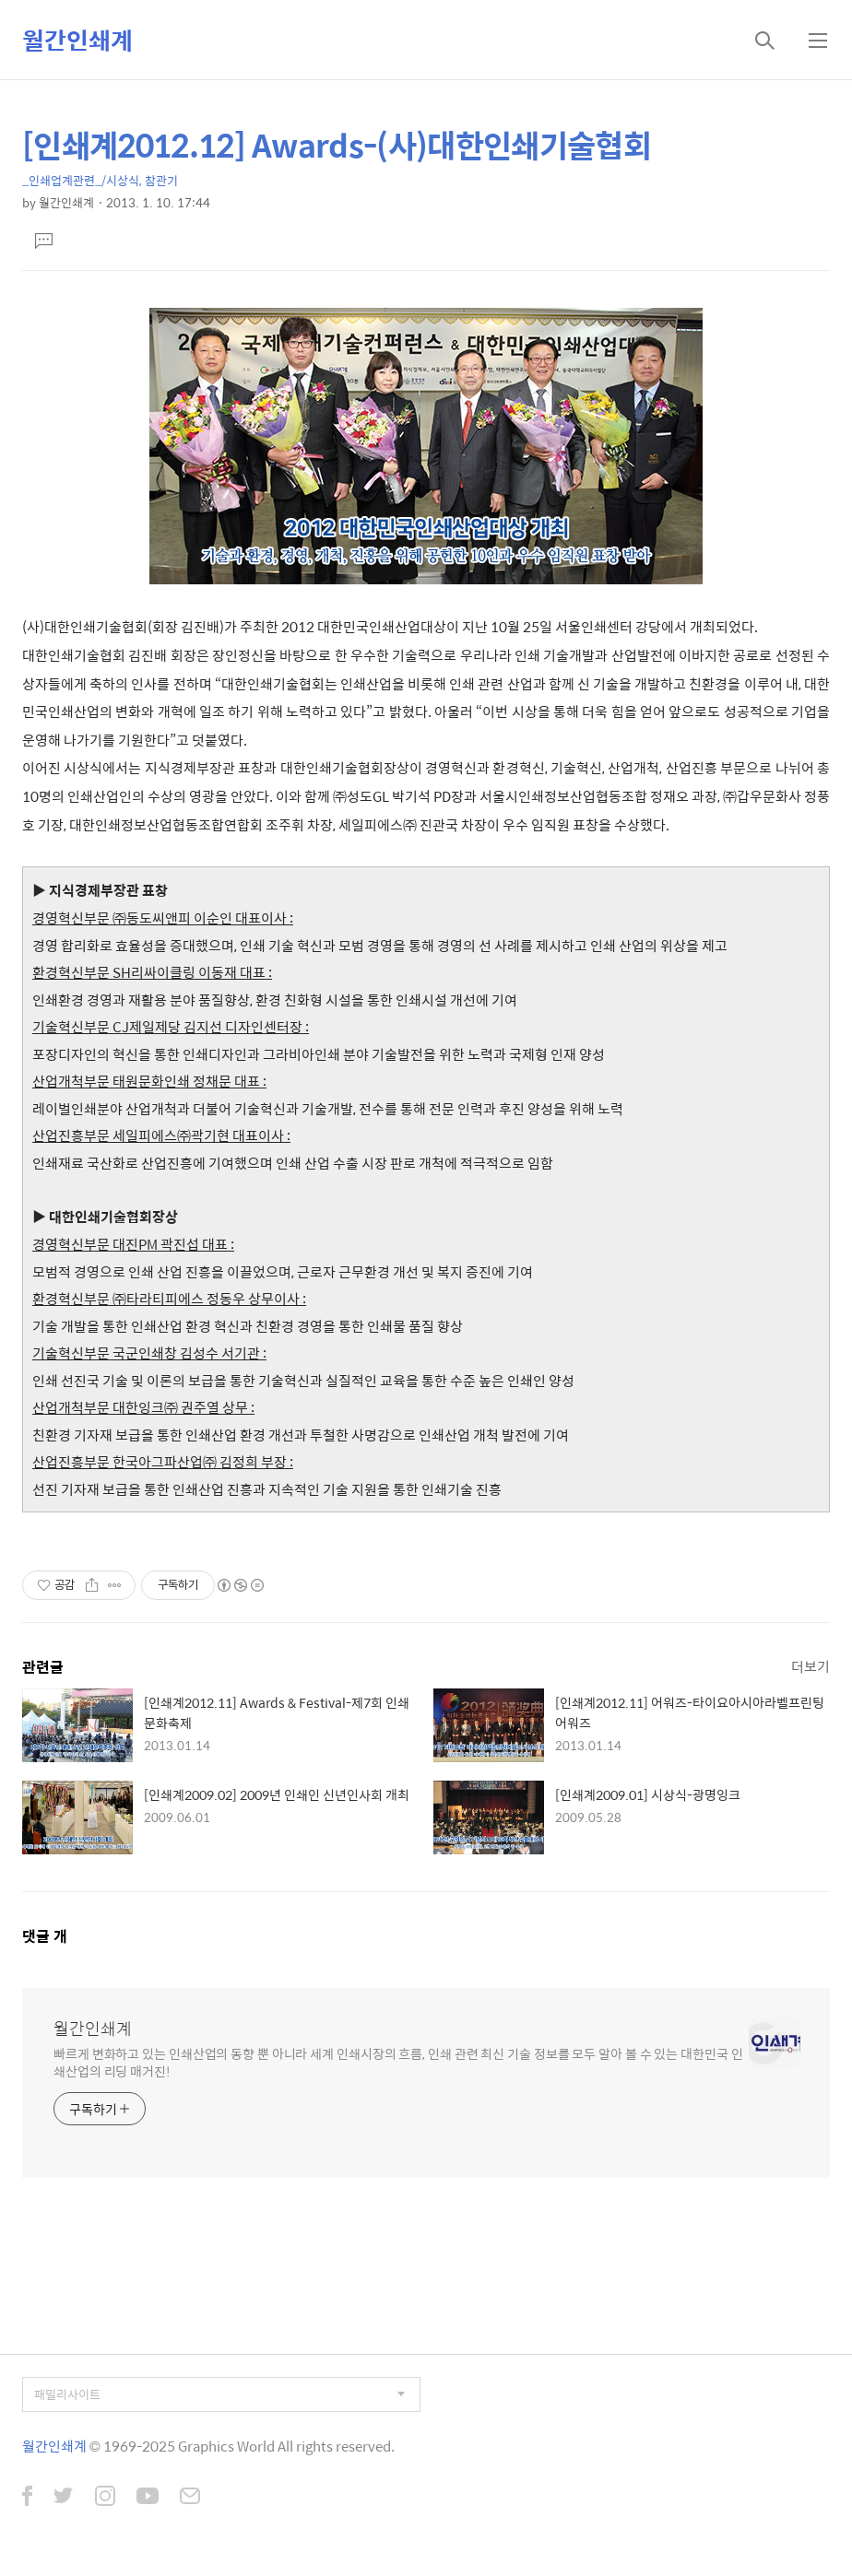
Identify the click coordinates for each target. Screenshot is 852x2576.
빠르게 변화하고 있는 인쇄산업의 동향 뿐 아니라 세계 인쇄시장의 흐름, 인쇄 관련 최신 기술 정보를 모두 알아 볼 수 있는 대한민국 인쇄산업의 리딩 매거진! (398, 2061)
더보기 (810, 1665)
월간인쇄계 (77, 39)
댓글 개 (44, 1935)
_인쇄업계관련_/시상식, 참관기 (100, 180)
